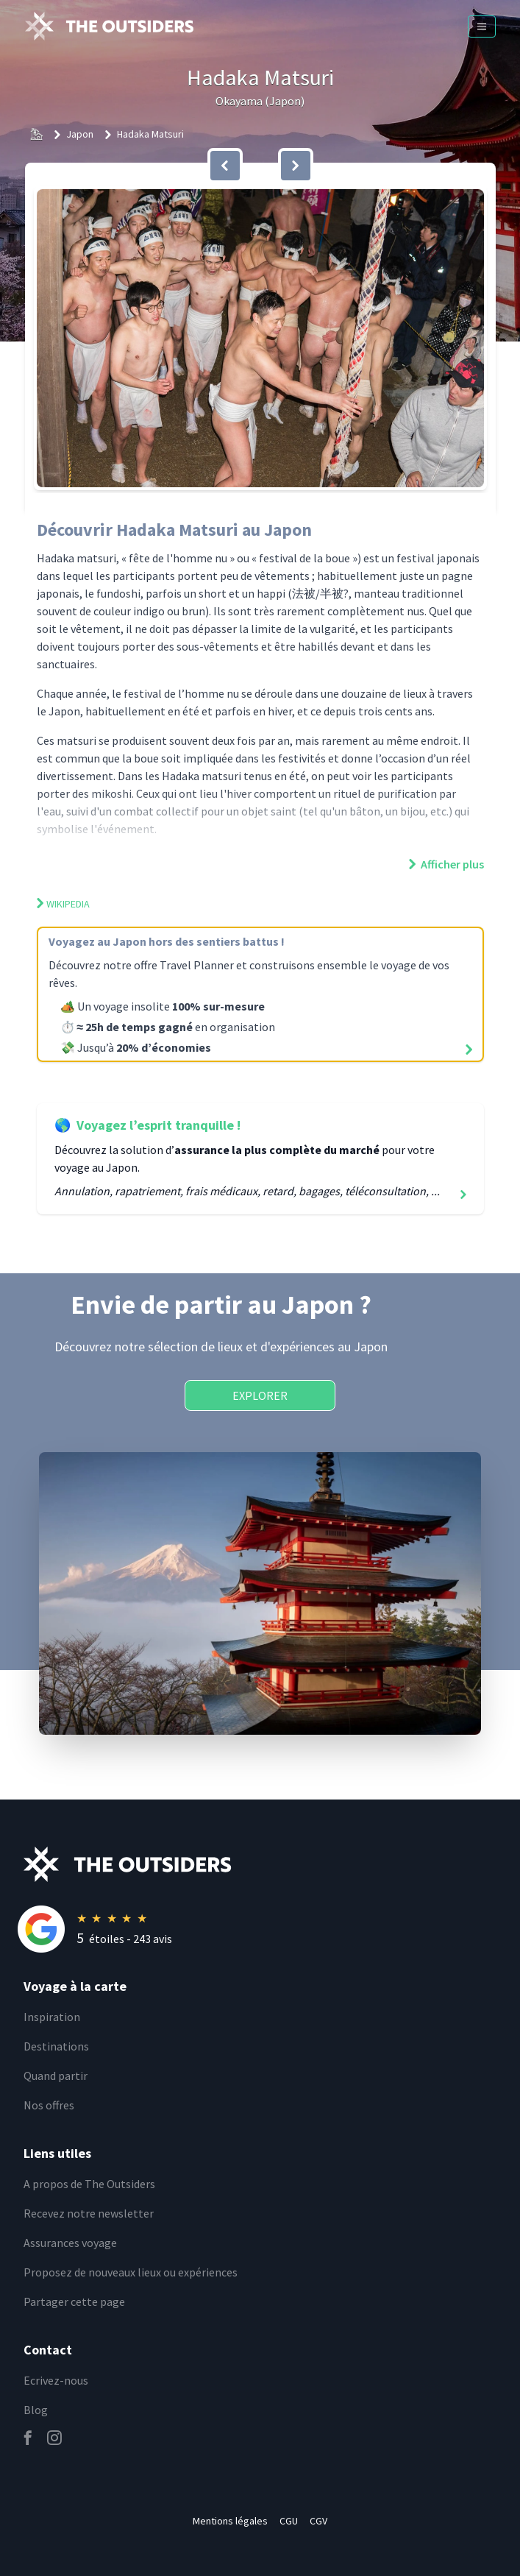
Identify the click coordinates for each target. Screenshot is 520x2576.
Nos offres (49, 2105)
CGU (288, 2520)
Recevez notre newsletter (89, 2213)
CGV (318, 2520)
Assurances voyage (70, 2242)
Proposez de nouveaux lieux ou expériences (131, 2272)
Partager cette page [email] (74, 2301)
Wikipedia (63, 903)
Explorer (260, 1395)
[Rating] (272, 1929)
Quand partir (56, 2075)
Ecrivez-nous (56, 2380)
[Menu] (482, 26)
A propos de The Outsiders (89, 2183)
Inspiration (52, 2016)
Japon (79, 134)
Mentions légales (230, 2520)
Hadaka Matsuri (150, 134)
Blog (36, 2409)
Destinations (56, 2046)
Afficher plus (446, 864)
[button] (260, 338)
